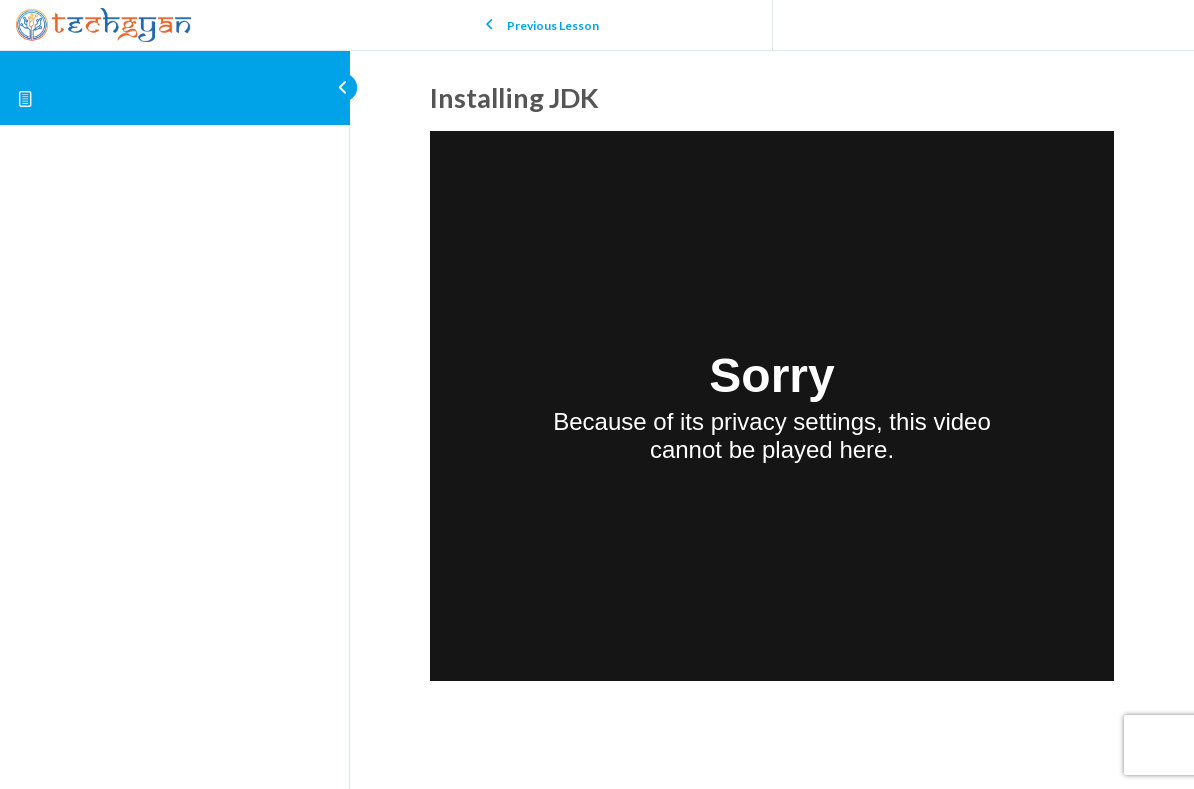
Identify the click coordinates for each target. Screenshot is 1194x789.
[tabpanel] (772, 409)
